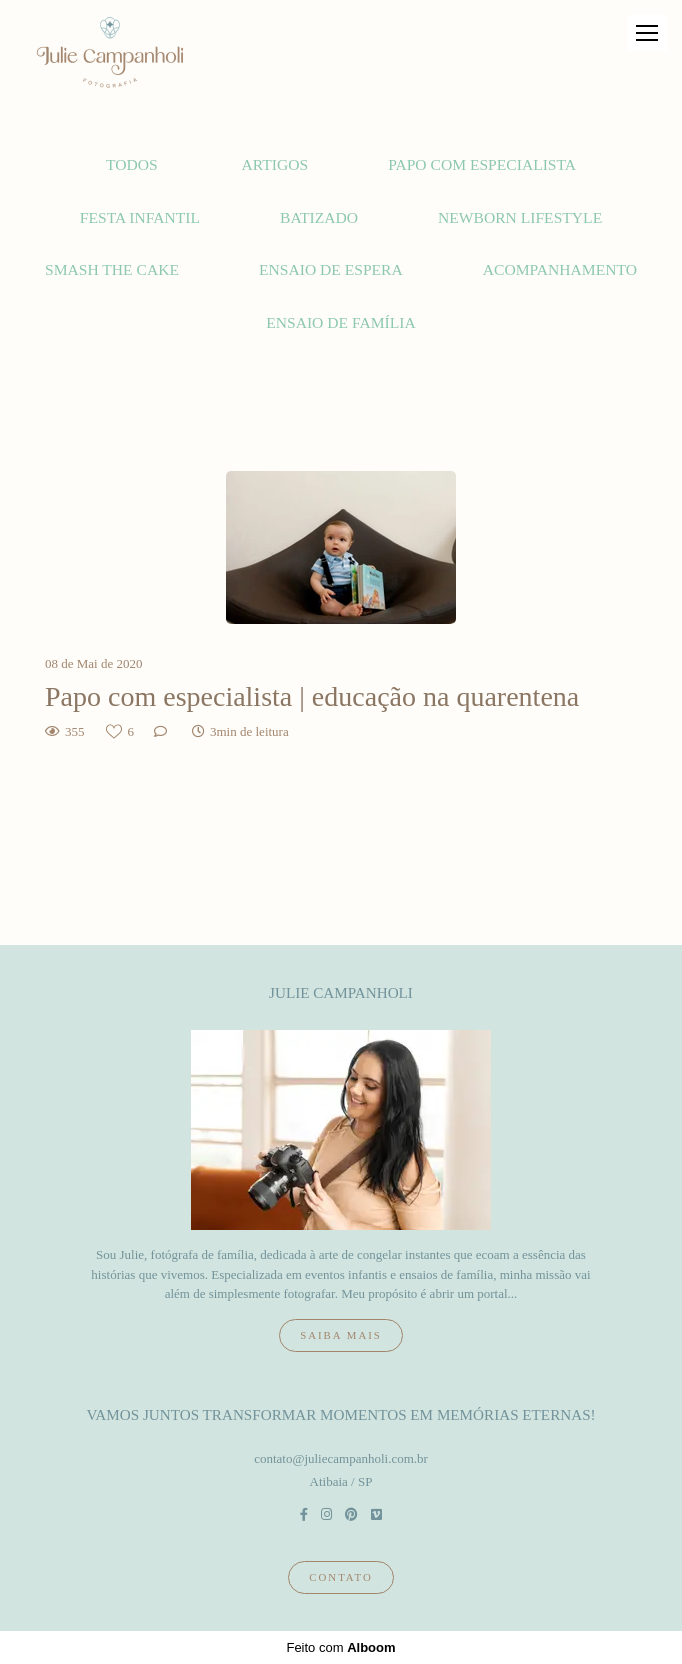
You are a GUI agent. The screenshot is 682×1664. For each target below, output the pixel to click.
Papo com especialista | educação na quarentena (312, 696)
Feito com (340, 1647)
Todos (132, 164)
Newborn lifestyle (520, 217)
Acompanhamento (560, 269)
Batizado (319, 217)
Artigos (275, 164)
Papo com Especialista (482, 164)
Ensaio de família (341, 322)
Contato (340, 1577)
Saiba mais (341, 1335)
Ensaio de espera (331, 269)
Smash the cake (112, 269)
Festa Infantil (140, 217)
